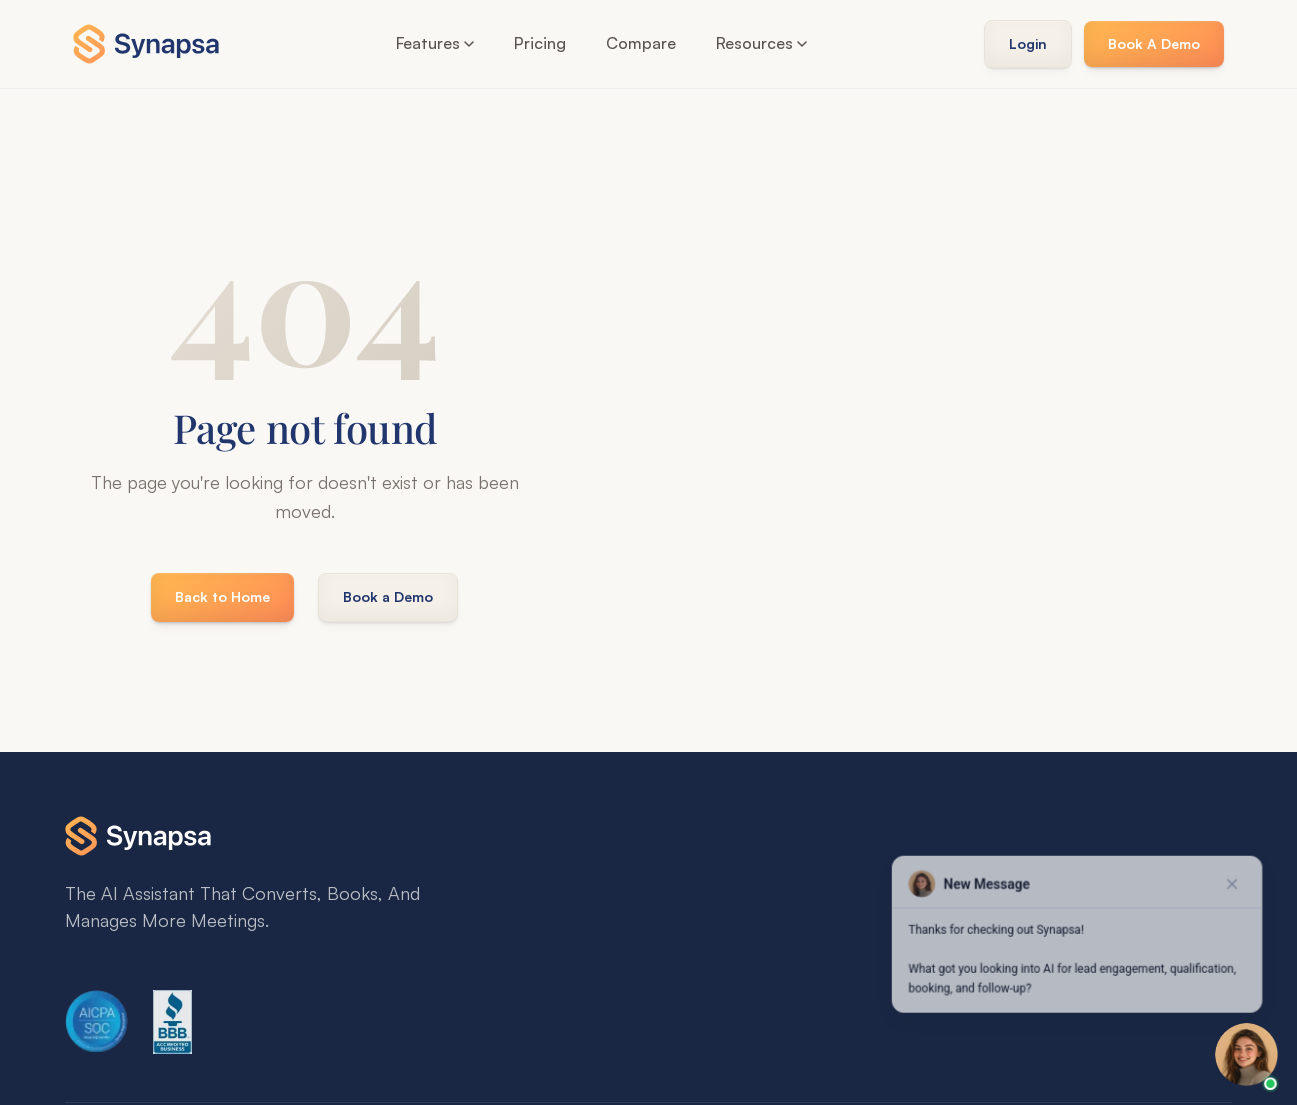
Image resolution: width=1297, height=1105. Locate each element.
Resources (761, 43)
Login (1028, 43)
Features (435, 43)
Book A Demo (1154, 43)
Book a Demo (388, 596)
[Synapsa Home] (146, 44)
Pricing (540, 43)
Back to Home (222, 596)
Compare (641, 43)
